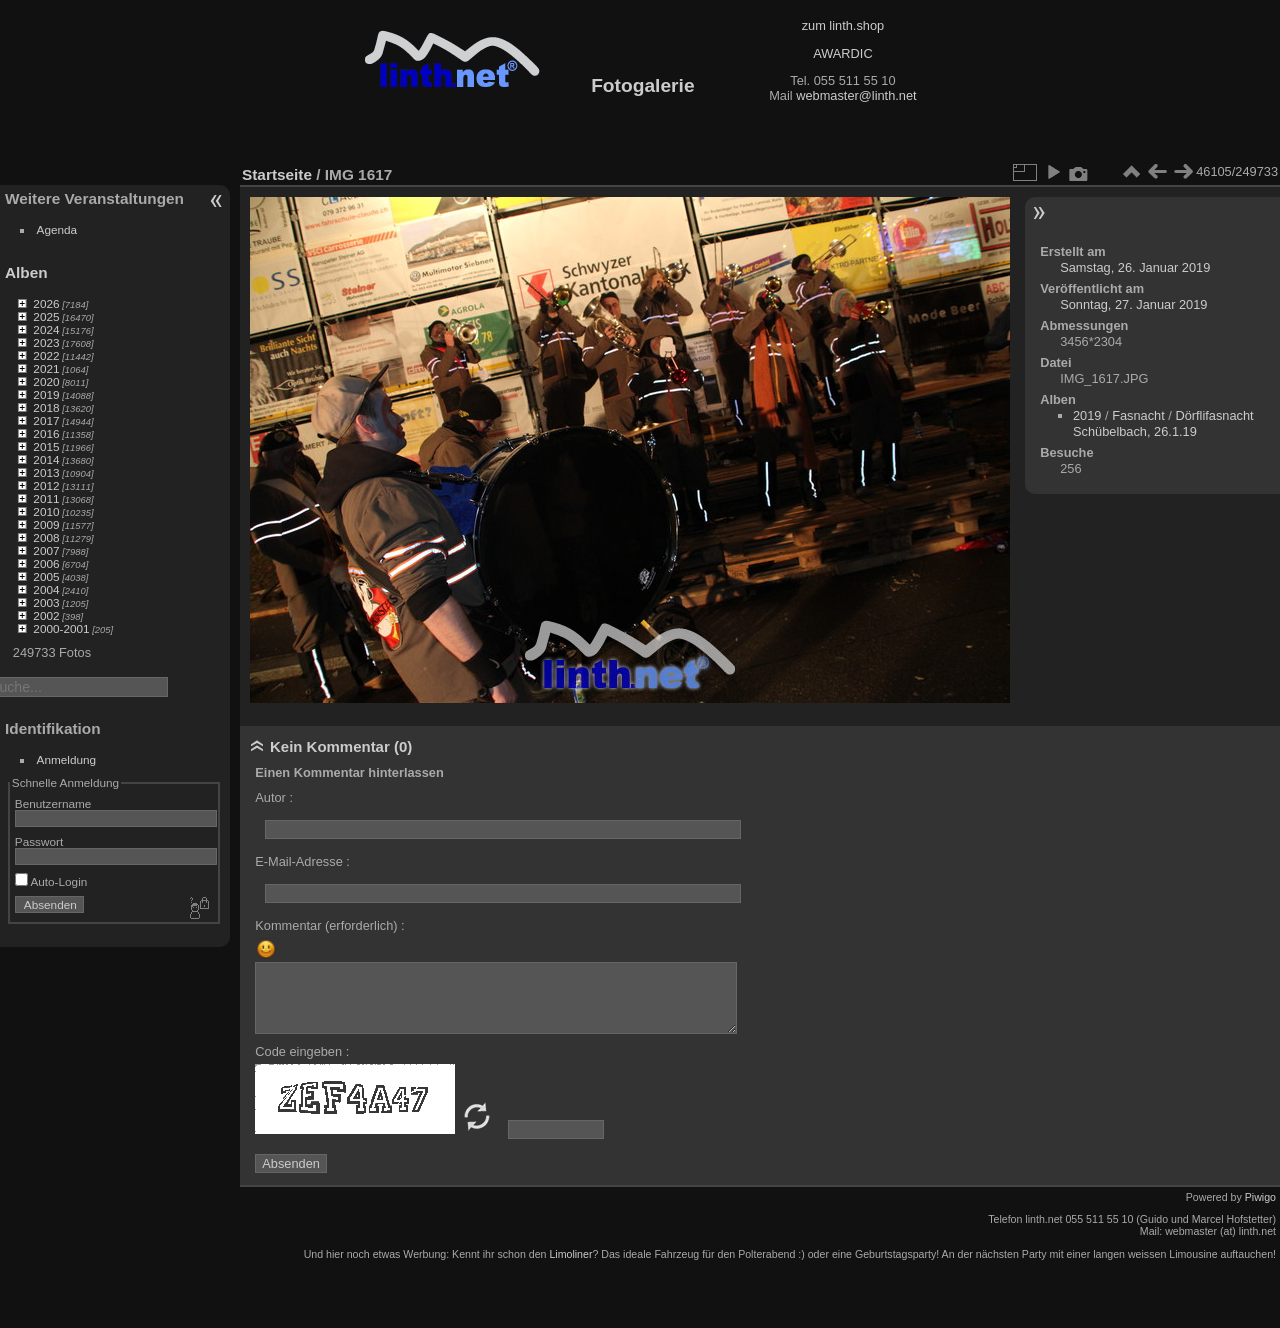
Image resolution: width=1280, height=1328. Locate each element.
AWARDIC (842, 53)
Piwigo (1260, 1197)
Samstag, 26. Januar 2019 (1135, 267)
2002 (46, 615)
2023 (46, 342)
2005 (46, 576)
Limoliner (570, 1254)
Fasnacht (1138, 415)
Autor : (274, 797)
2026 (46, 303)
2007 (46, 550)
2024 (46, 329)
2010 (46, 511)
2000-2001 (61, 628)
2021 (46, 368)
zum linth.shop (843, 25)
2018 (46, 407)
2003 (46, 602)
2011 (46, 498)
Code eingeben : (302, 1051)
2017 (46, 420)
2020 (46, 381)
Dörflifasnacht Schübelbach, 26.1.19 (1163, 423)
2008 (46, 537)
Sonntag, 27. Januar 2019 (1133, 304)
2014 (46, 459)
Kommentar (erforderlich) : (329, 925)
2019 (46, 394)
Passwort (39, 841)
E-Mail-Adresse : (302, 861)
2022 (46, 355)
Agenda (57, 229)
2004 (46, 589)
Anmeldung (67, 759)
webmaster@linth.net (856, 95)
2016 (46, 433)
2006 (46, 563)
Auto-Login (51, 881)
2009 (46, 524)
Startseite (277, 174)
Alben (26, 272)
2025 (46, 316)
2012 (46, 485)
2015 (46, 446)
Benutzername (53, 803)
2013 (46, 472)
